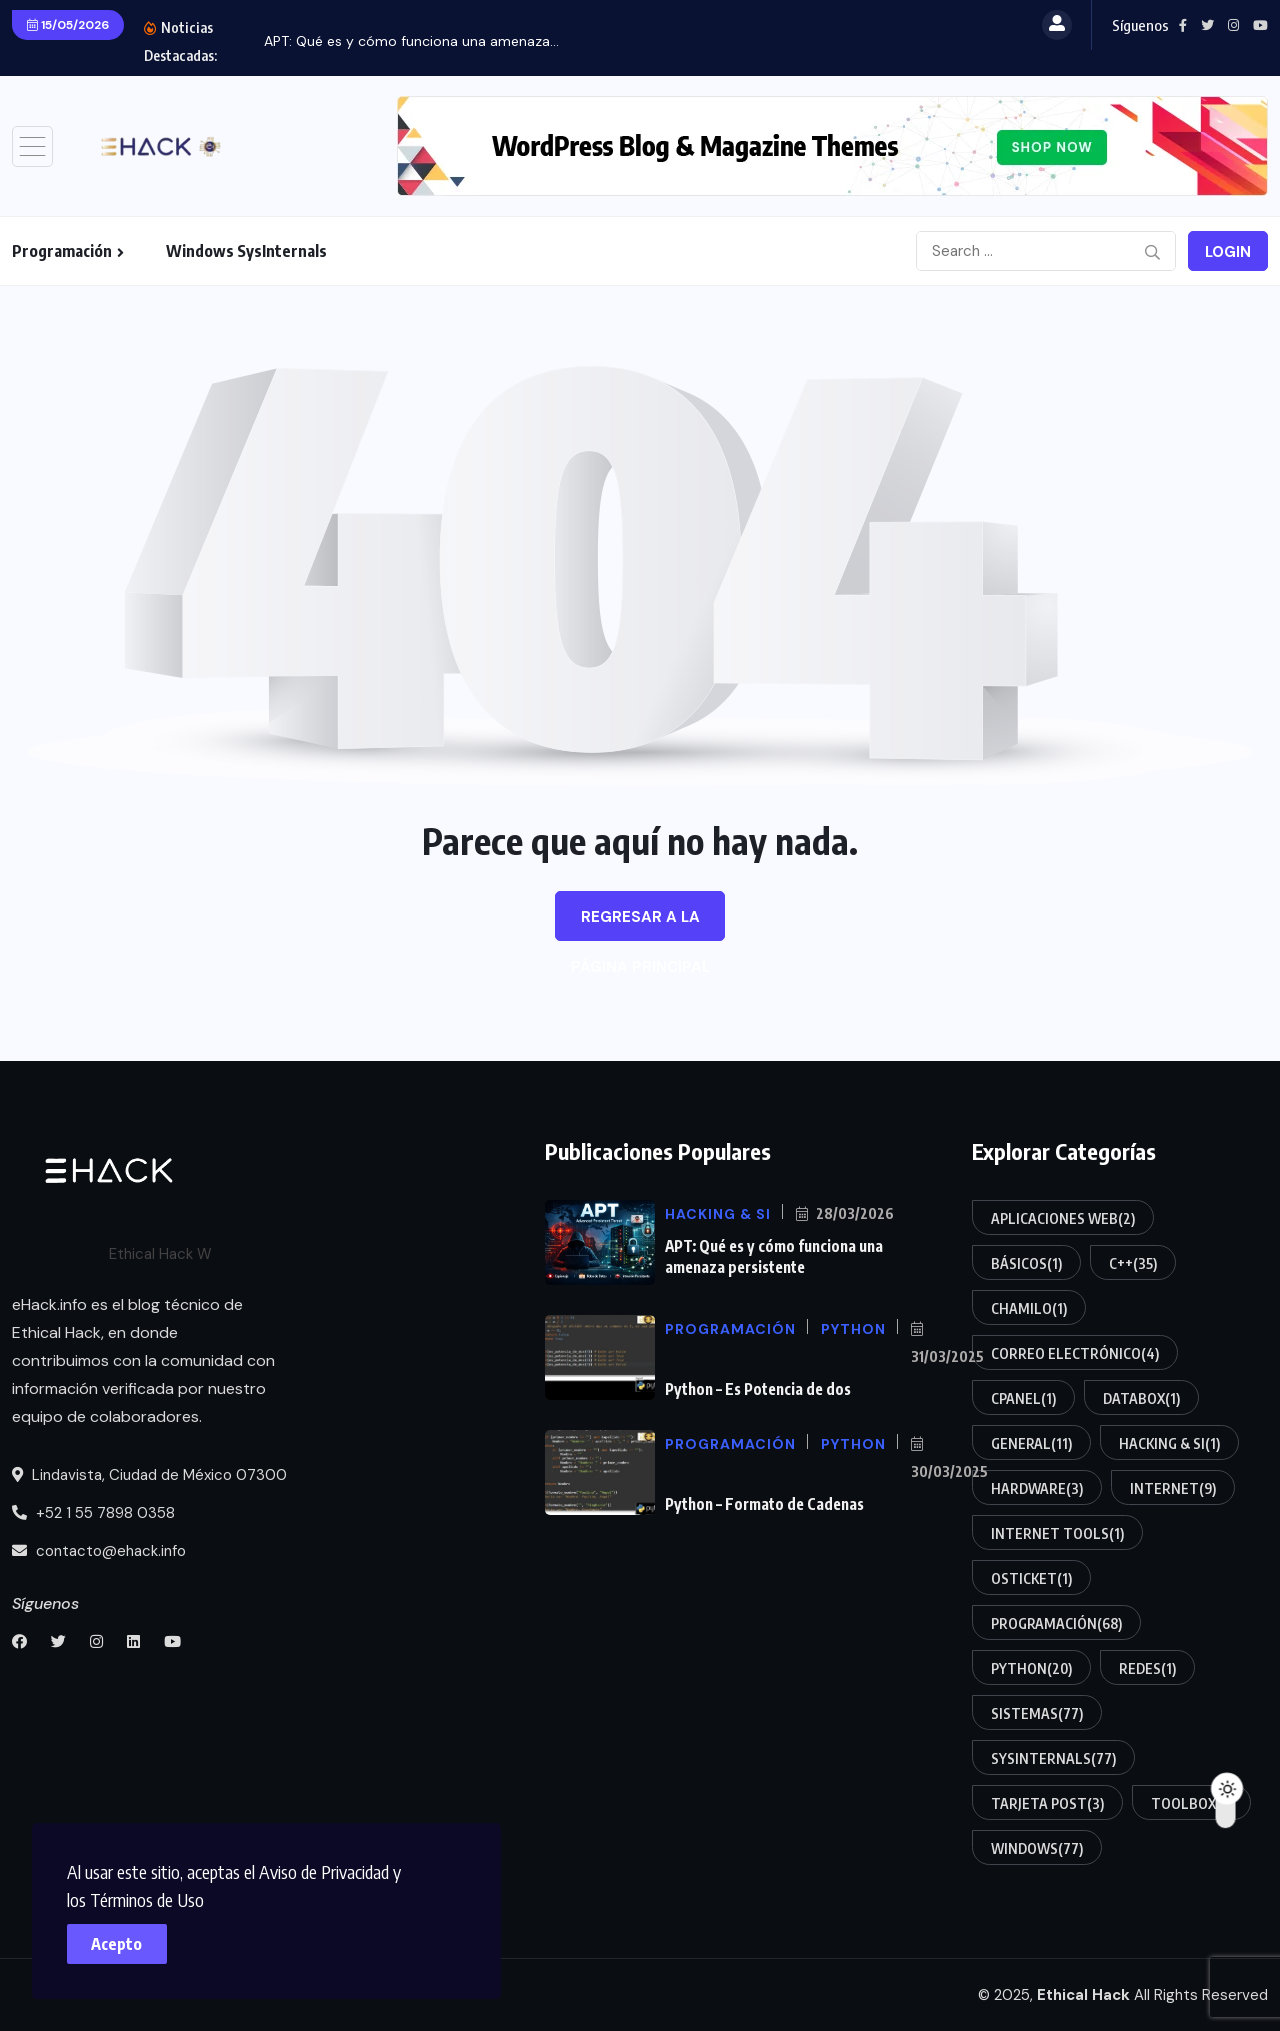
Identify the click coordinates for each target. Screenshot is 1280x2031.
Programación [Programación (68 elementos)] (1056, 1623)
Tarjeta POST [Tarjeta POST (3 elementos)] (1047, 1803)
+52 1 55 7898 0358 (93, 1513)
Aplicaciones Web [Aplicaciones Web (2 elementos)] (1063, 1218)
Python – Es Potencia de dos (757, 1389)
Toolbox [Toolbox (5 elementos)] (1191, 1803)
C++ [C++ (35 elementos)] (1133, 1263)
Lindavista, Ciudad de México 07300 (149, 1475)
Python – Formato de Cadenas (764, 1504)
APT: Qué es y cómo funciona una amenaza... (411, 41)
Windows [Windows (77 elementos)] (1037, 1848)
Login (1228, 252)
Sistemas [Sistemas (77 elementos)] (1037, 1713)
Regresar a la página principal (640, 924)
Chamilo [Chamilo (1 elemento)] (1029, 1308)
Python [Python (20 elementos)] (1031, 1668)
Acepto (120, 1941)
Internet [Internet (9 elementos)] (1173, 1488)
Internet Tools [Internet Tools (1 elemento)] (1057, 1533)
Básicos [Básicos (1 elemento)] (1026, 1263)
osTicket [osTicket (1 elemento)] (1031, 1578)
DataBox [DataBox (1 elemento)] (1141, 1398)
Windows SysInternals (246, 251)
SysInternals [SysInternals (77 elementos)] (1053, 1758)
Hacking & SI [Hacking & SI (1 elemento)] (1169, 1443)
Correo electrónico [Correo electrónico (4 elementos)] (1075, 1353)
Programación (62, 251)
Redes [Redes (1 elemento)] (1147, 1668)
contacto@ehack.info (99, 1551)
